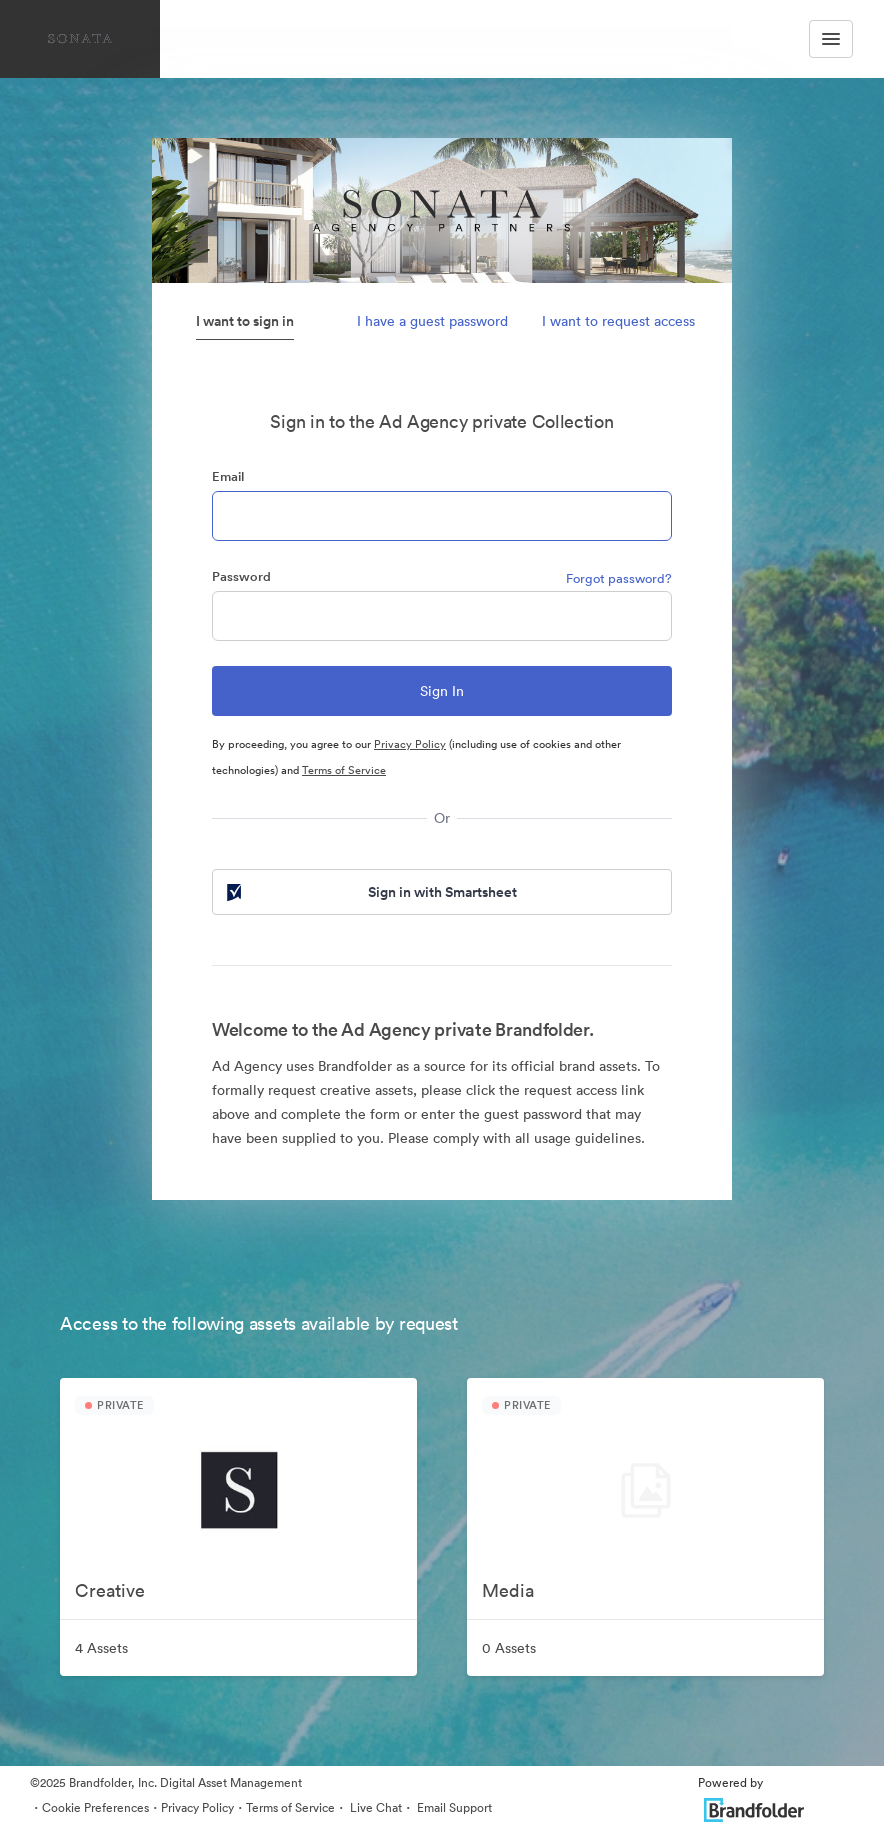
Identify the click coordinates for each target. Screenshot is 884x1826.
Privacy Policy (410, 744)
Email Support (453, 1807)
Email (228, 476)
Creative (110, 1590)
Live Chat (374, 1807)
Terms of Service (344, 770)
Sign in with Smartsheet (370, 892)
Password (241, 576)
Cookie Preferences (95, 1807)
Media (508, 1590)
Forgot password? (619, 578)
